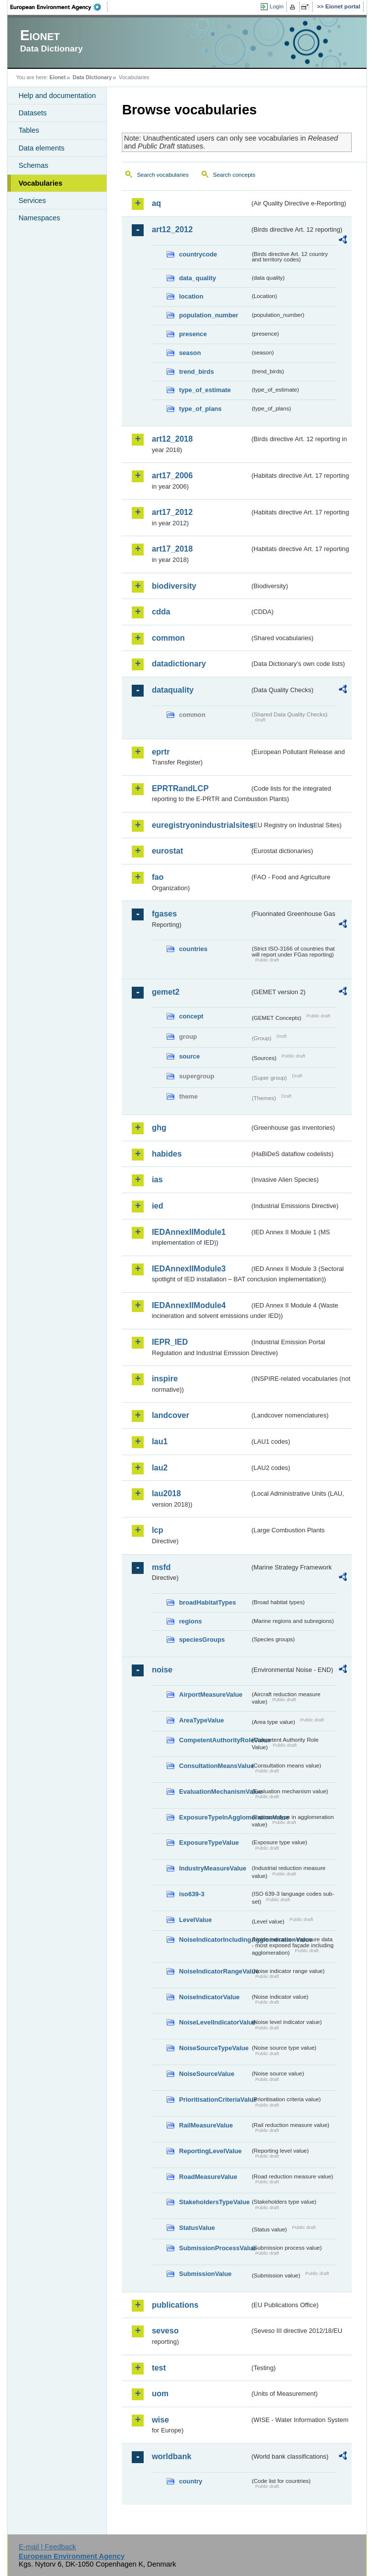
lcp (157, 1530)
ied (157, 1206)
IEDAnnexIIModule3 (188, 1268)
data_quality (197, 278)
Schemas (33, 165)
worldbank (171, 2456)
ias (157, 1179)
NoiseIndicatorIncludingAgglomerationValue (214, 1939)
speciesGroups (201, 1639)
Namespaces (39, 218)
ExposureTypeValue (209, 1842)
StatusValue (197, 2227)
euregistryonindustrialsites (201, 825)
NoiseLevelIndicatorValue (214, 2022)
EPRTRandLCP (180, 788)
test (158, 2368)
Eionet (58, 77)
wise (160, 2420)
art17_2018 (172, 549)
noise (162, 1670)
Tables (28, 130)
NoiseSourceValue (206, 2073)
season (190, 352)
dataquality (172, 690)
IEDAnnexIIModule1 (188, 1232)
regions (190, 1621)
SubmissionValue (205, 2273)
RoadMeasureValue (208, 2176)
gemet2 (165, 992)
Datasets (32, 113)
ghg (159, 1127)
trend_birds (196, 371)
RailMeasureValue (206, 2125)
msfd (161, 1567)
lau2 (159, 1468)
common (168, 638)
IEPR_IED (170, 1342)
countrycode (198, 254)
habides (166, 1154)
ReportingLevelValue (210, 2151)
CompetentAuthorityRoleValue (214, 1740)
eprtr (160, 752)
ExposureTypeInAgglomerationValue (214, 1817)
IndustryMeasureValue (212, 1868)
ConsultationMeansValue (214, 1765)
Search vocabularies (162, 175)
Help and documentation (57, 96)
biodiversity (174, 586)
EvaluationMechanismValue (214, 1791)
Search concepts (234, 175)
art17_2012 (172, 512)
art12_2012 (172, 229)
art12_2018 (172, 439)
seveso (165, 2330)
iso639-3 (191, 1894)
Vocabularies (40, 183)
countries (193, 949)
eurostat (167, 851)
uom (160, 2393)
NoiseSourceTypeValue (214, 2048)
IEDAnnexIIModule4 (188, 1305)
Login (276, 6)
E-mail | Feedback (47, 2547)
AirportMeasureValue (210, 1694)
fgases (164, 913)
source (189, 1056)
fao (157, 877)
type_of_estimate (205, 390)
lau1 (159, 1441)
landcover (170, 1415)
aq (156, 203)
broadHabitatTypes (207, 1602)
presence (193, 334)
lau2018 (166, 1493)
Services (32, 200)
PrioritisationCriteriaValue (214, 2099)
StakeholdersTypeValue (214, 2202)
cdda (161, 611)
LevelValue (195, 1919)
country (190, 2481)
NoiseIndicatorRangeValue (214, 1971)
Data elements (41, 148)
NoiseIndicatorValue (209, 1997)
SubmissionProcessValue (214, 2248)
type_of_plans (200, 408)
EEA (58, 7)
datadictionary (179, 663)
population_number (208, 315)
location (191, 296)
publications (175, 2305)
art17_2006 (172, 475)
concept (191, 1016)
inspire (164, 1378)
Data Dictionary (92, 77)
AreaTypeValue (201, 1720)
